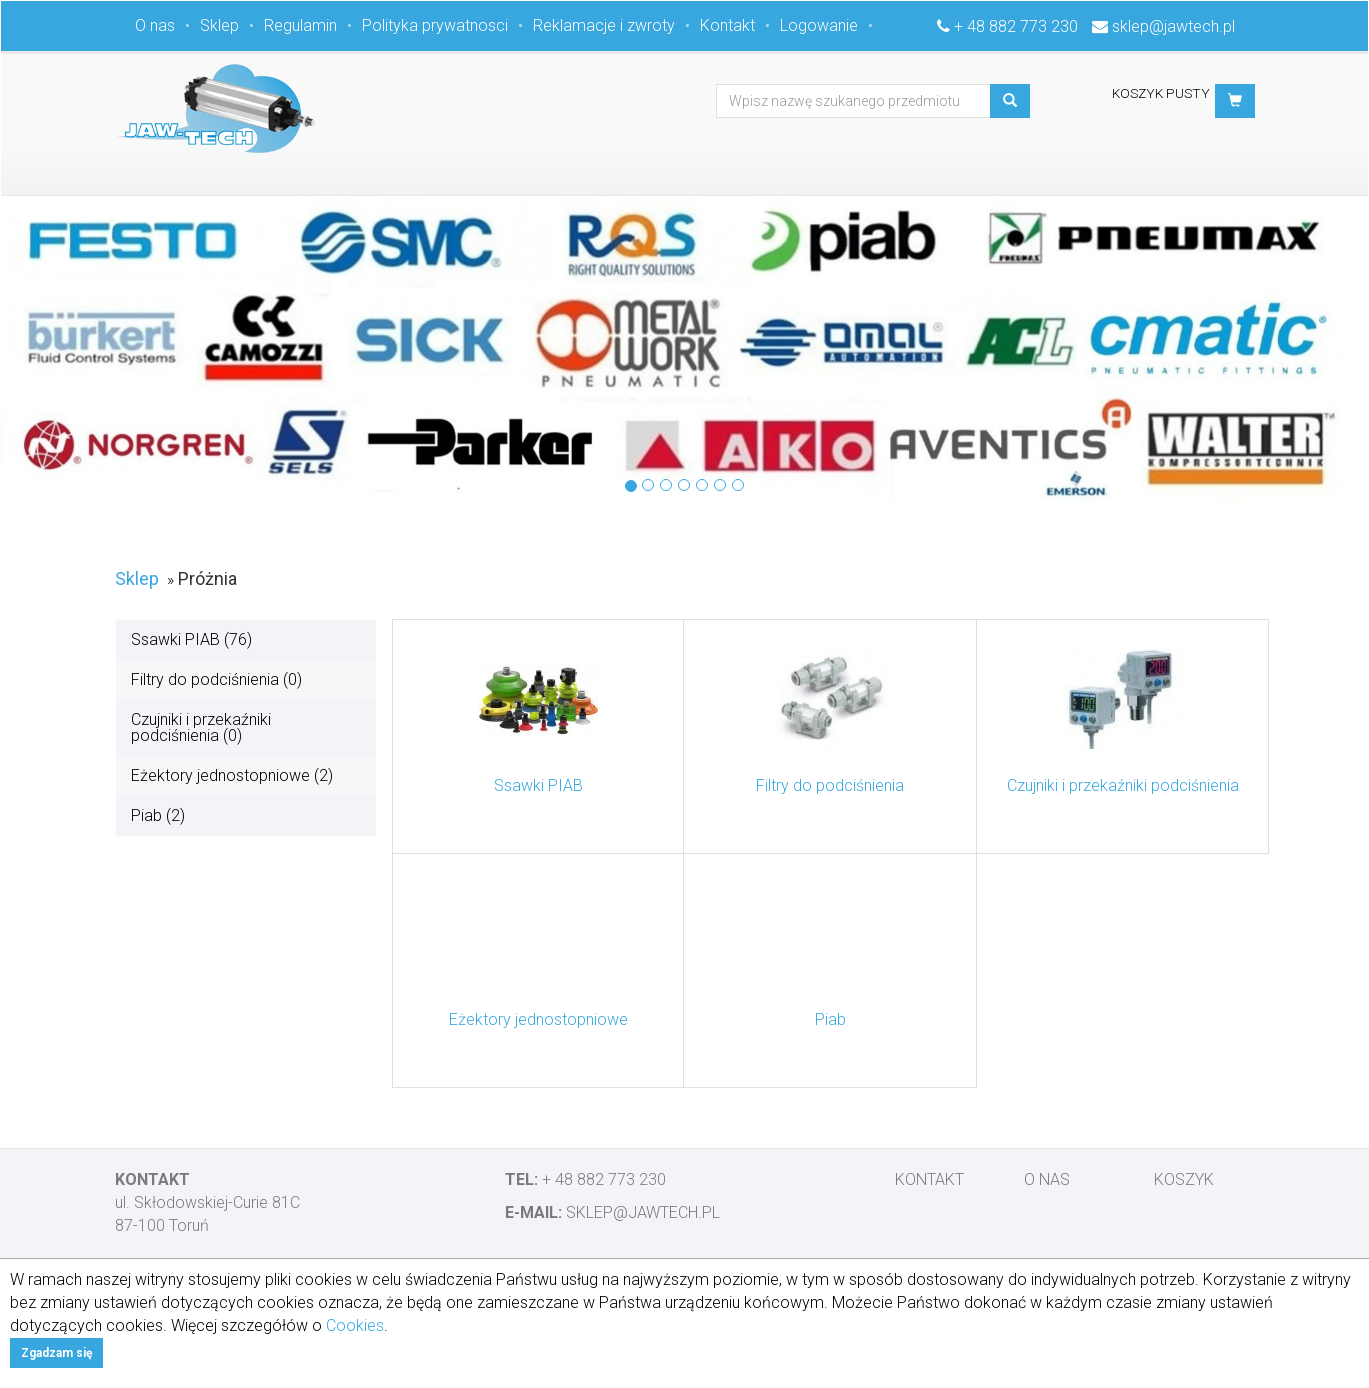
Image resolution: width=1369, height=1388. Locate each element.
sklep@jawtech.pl (1173, 26)
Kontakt (727, 25)
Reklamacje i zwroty (604, 25)
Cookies (355, 1325)
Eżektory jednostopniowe (538, 1019)
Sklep (219, 25)
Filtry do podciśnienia (830, 785)
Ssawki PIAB (538, 785)
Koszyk (1184, 1179)
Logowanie (819, 25)
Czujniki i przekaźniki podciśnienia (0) (201, 727)
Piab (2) (158, 815)
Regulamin (300, 25)
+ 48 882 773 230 (1016, 26)
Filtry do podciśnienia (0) (216, 679)
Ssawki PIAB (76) (191, 639)
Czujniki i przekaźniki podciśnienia (1123, 785)
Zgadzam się (56, 1353)
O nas (155, 25)
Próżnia (207, 578)
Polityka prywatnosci (435, 25)
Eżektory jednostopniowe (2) (232, 775)
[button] (1235, 101)
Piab (830, 1019)
